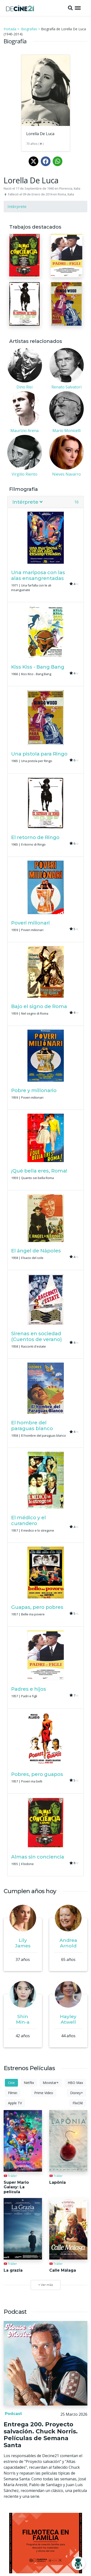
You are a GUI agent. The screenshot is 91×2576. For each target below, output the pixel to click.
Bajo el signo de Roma (39, 1006)
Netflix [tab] (29, 2082)
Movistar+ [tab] (51, 2082)
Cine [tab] (11, 2082)
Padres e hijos (28, 1689)
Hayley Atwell (68, 2019)
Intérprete (17, 206)
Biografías (29, 29)
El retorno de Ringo (35, 837)
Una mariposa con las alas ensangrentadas (38, 575)
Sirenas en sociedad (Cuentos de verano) (36, 1336)
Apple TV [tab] (15, 2103)
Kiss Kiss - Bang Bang (37, 667)
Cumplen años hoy (30, 1891)
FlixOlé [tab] (78, 2103)
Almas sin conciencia (37, 1857)
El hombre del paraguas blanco (32, 1425)
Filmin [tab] (12, 2092)
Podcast (13, 2413)
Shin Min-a (23, 2019)
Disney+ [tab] (76, 2092)
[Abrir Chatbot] (78, 2563)
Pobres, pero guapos (37, 1774)
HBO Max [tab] (75, 2082)
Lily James (23, 1943)
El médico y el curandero (28, 1520)
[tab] (45, 502)
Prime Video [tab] (43, 2092)
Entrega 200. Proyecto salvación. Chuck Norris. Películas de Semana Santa (41, 2435)
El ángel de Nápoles (36, 1251)
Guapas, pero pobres (37, 1607)
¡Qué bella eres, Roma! (39, 1171)
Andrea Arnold (68, 1943)
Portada (10, 29)
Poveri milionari (30, 923)
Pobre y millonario (34, 1090)
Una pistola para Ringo (39, 754)
